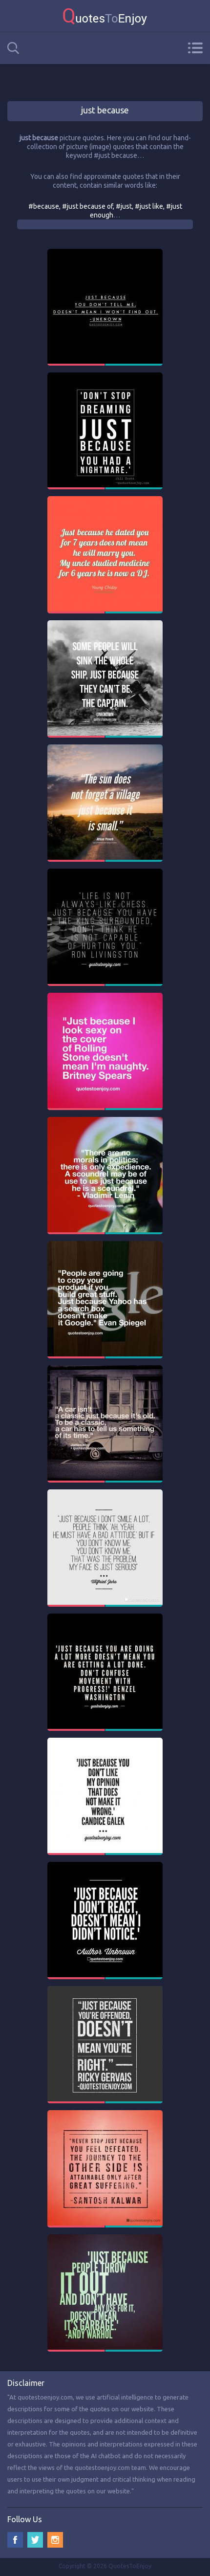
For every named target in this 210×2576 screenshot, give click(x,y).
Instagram (55, 2540)
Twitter (35, 2540)
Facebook (15, 2540)
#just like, (150, 206)
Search (13, 48)
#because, (45, 206)
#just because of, (89, 206)
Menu (195, 48)
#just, (125, 206)
